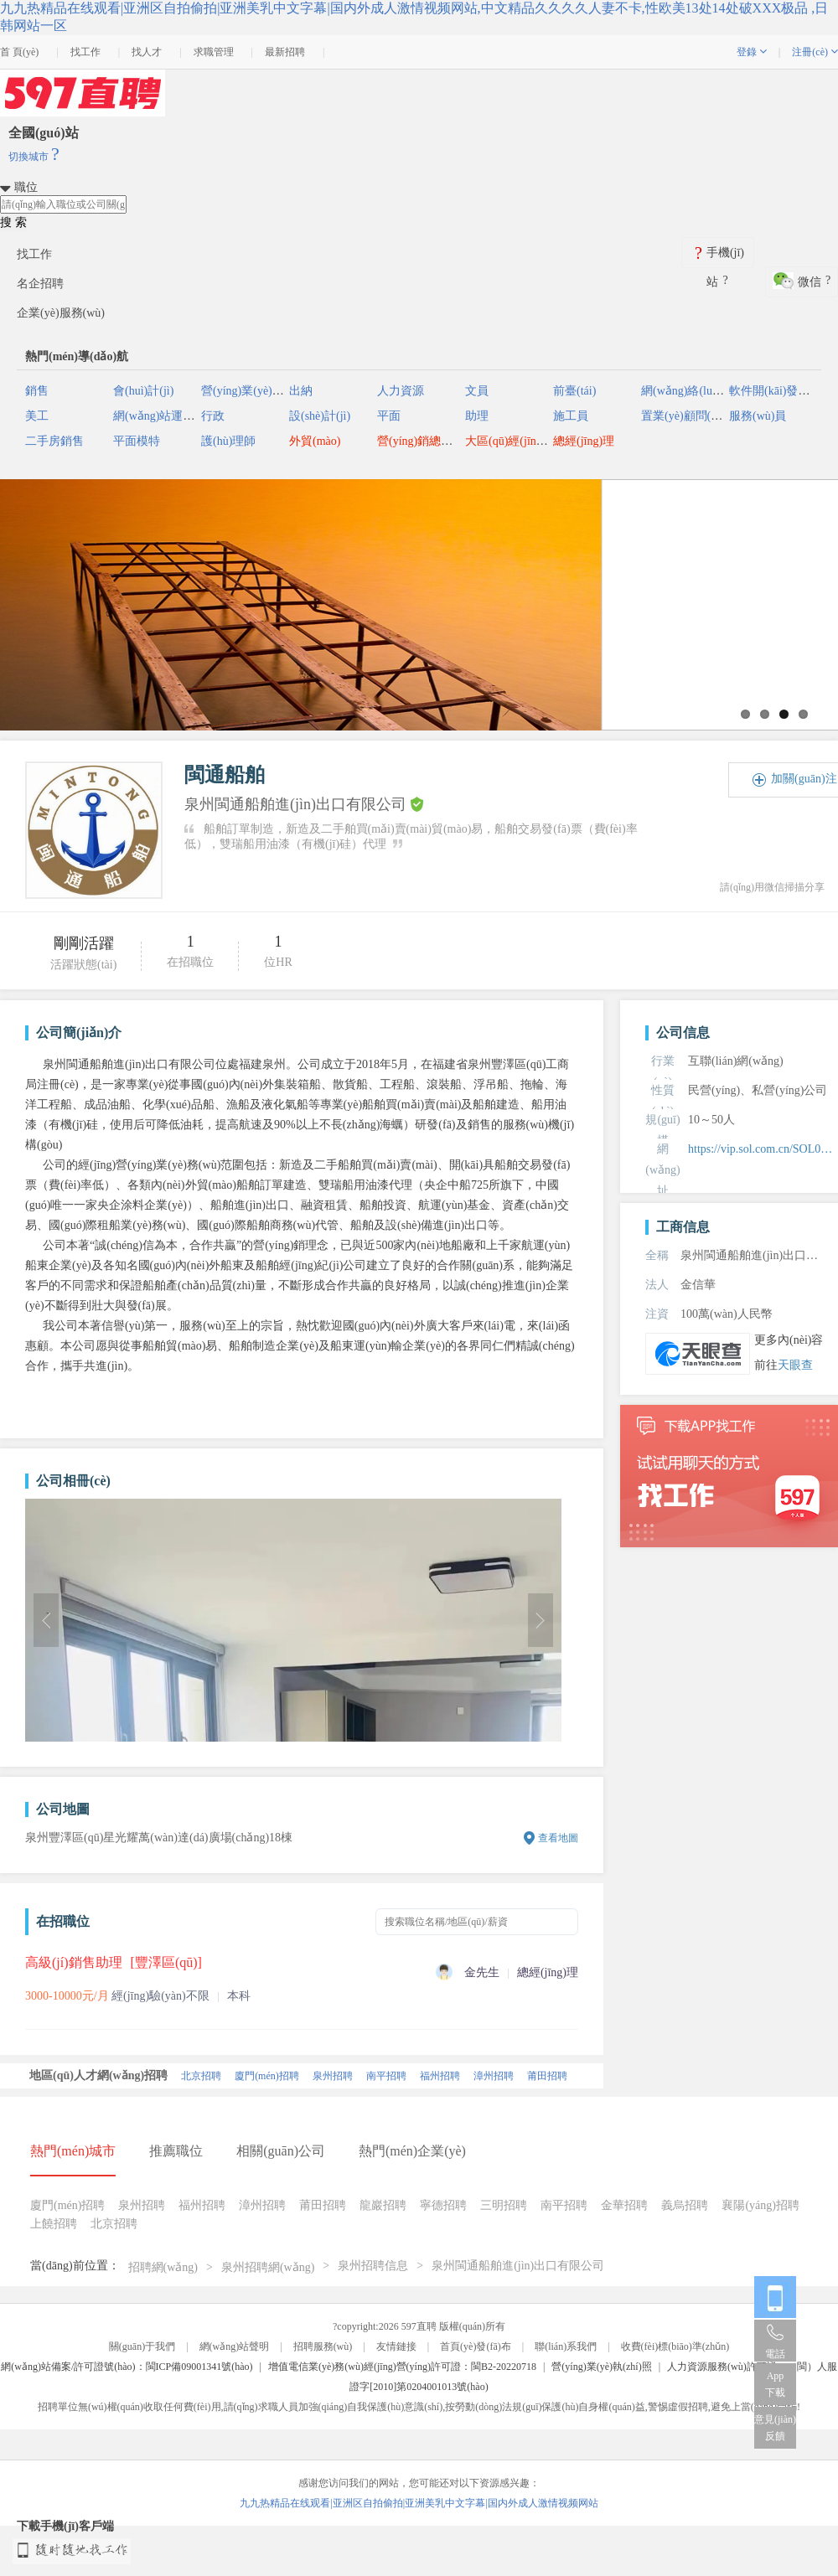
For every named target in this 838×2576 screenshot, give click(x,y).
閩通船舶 (224, 775)
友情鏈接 (396, 2346)
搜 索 (13, 222)
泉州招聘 (333, 2076)
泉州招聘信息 (373, 2265)
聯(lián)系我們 (566, 2346)
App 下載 (775, 2384)
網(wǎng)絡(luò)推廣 (693, 391)
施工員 (570, 416)
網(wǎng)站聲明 (234, 2346)
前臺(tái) (574, 391)
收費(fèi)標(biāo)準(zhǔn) (675, 2346)
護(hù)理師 (228, 441)
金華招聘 (624, 2205)
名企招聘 (40, 283)
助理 (477, 416)
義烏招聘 (684, 2205)
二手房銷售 (54, 441)
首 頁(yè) (19, 52)
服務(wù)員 (757, 416)
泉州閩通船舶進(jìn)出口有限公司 (518, 2265)
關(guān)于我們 (142, 2346)
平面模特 (136, 441)
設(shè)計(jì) (319, 416)
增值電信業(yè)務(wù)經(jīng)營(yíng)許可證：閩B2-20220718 (402, 2366)
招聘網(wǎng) (163, 2267)
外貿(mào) (314, 441)
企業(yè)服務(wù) (61, 313)
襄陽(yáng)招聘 (760, 2205)
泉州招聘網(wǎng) (267, 2267)
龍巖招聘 (383, 2205)
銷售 (37, 391)
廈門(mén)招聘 (267, 2076)
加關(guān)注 (804, 778)
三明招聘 (503, 2205)
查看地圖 (558, 1838)
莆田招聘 (547, 2076)
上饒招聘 (53, 2223)
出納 (301, 391)
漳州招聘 (493, 2076)
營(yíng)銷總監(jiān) (427, 441)
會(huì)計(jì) (143, 391)
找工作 (85, 52)
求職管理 (214, 52)
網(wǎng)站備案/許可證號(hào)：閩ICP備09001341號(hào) (126, 2366)
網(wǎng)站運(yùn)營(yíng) (181, 416)
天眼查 (795, 1365)
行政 (213, 416)
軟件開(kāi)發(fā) (772, 391)
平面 (389, 416)
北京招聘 (201, 2076)
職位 (26, 187)
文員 (477, 391)
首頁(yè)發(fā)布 (475, 2346)
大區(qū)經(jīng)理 (511, 441)
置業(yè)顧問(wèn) (687, 416)
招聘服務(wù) (323, 2346)
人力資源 (400, 391)
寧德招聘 (443, 2205)
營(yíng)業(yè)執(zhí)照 (601, 2366)
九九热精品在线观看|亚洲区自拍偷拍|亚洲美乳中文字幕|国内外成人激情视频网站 (418, 2503)
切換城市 (33, 157)
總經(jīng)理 (583, 441)
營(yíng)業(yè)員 (242, 391)
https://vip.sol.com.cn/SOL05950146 (762, 1149)
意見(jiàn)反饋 (775, 2427)
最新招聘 (285, 52)
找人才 (147, 52)
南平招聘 (386, 2076)
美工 (37, 416)
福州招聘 (440, 2076)
